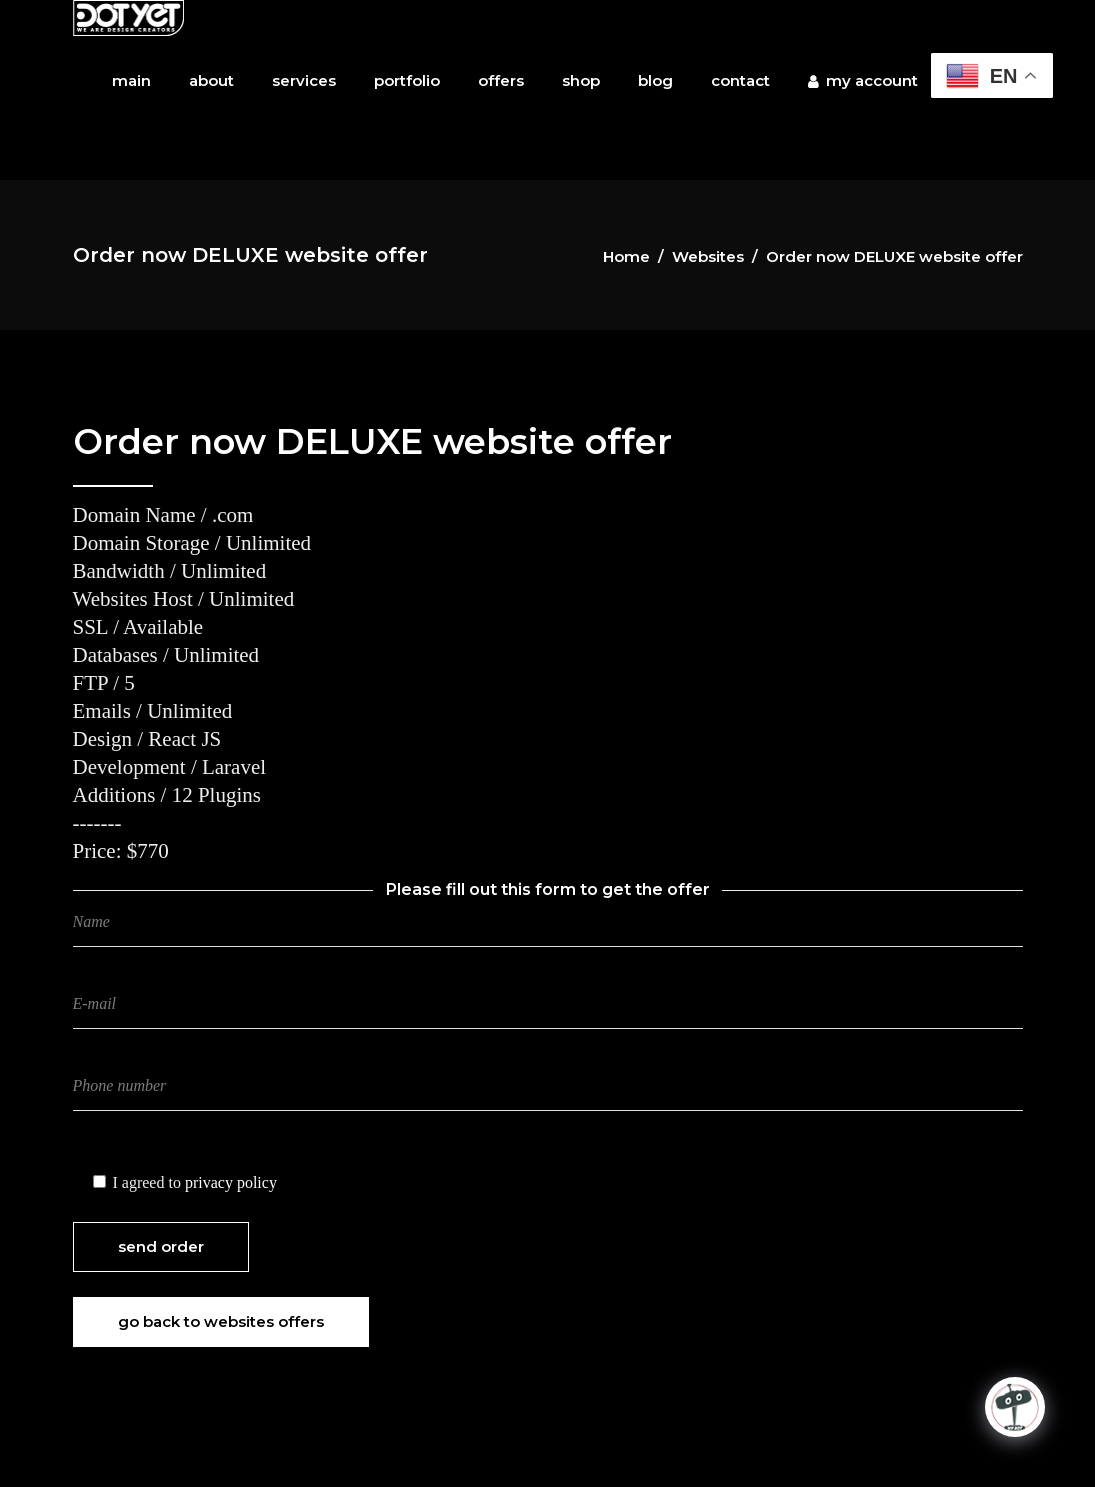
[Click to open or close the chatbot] (1015, 1407)
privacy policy (231, 1182)
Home (626, 256)
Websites (708, 256)
